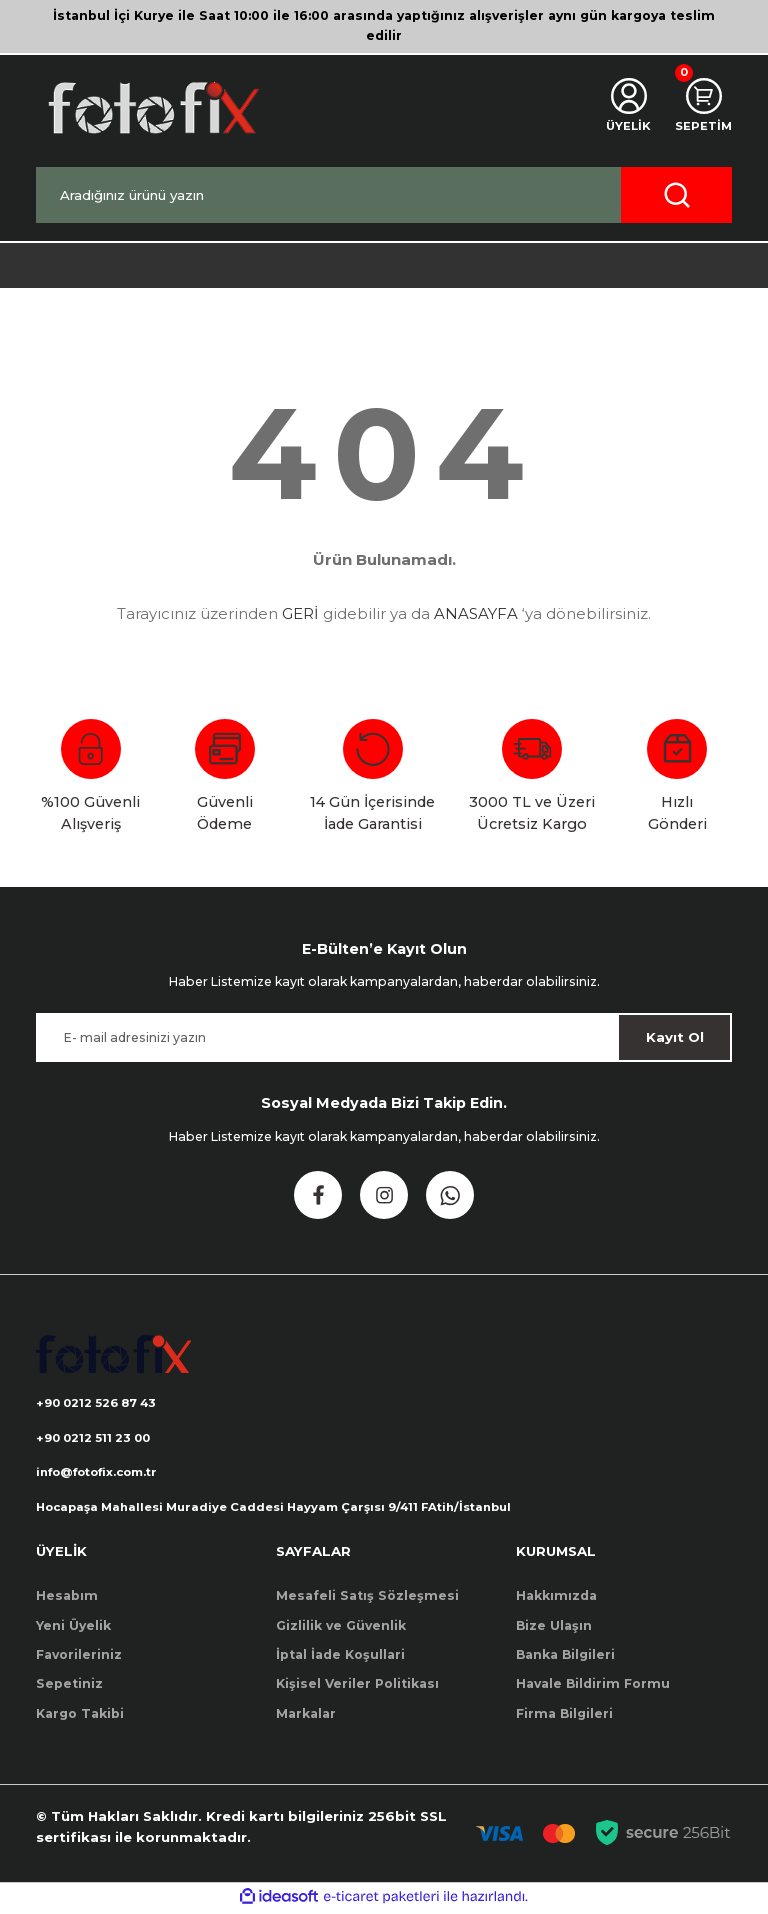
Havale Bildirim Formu (593, 1687)
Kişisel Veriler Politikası (357, 1687)
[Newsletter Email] (384, 1037)
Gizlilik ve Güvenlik (341, 1628)
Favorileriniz (79, 1657)
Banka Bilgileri (565, 1657)
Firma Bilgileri (564, 1716)
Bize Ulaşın (554, 1628)
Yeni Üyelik (73, 1628)
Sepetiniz (69, 1687)
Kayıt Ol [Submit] (675, 1037)
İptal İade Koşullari (340, 1657)
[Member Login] (624, 108)
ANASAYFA (476, 613)
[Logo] (152, 107)
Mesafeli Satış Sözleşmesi (367, 1599)
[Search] (384, 195)
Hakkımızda (556, 1599)
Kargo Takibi (80, 1716)
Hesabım (67, 1599)
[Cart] (702, 108)
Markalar (306, 1716)
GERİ (300, 613)
